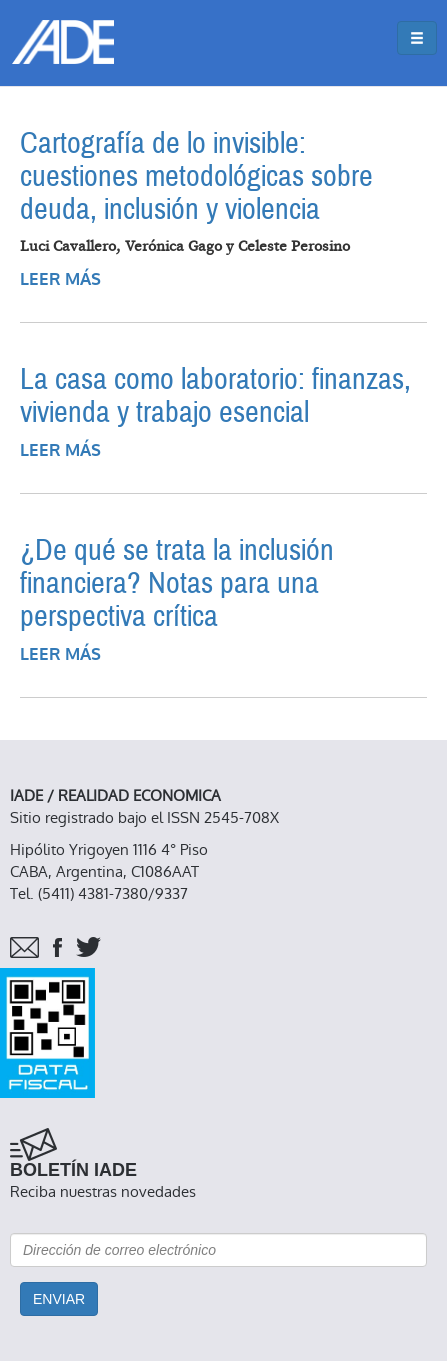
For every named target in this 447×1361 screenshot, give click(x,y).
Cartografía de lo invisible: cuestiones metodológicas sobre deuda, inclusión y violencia (196, 176)
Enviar (59, 1299)
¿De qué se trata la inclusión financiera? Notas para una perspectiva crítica (177, 583)
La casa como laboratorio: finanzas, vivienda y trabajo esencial (215, 396)
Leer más (60, 279)
